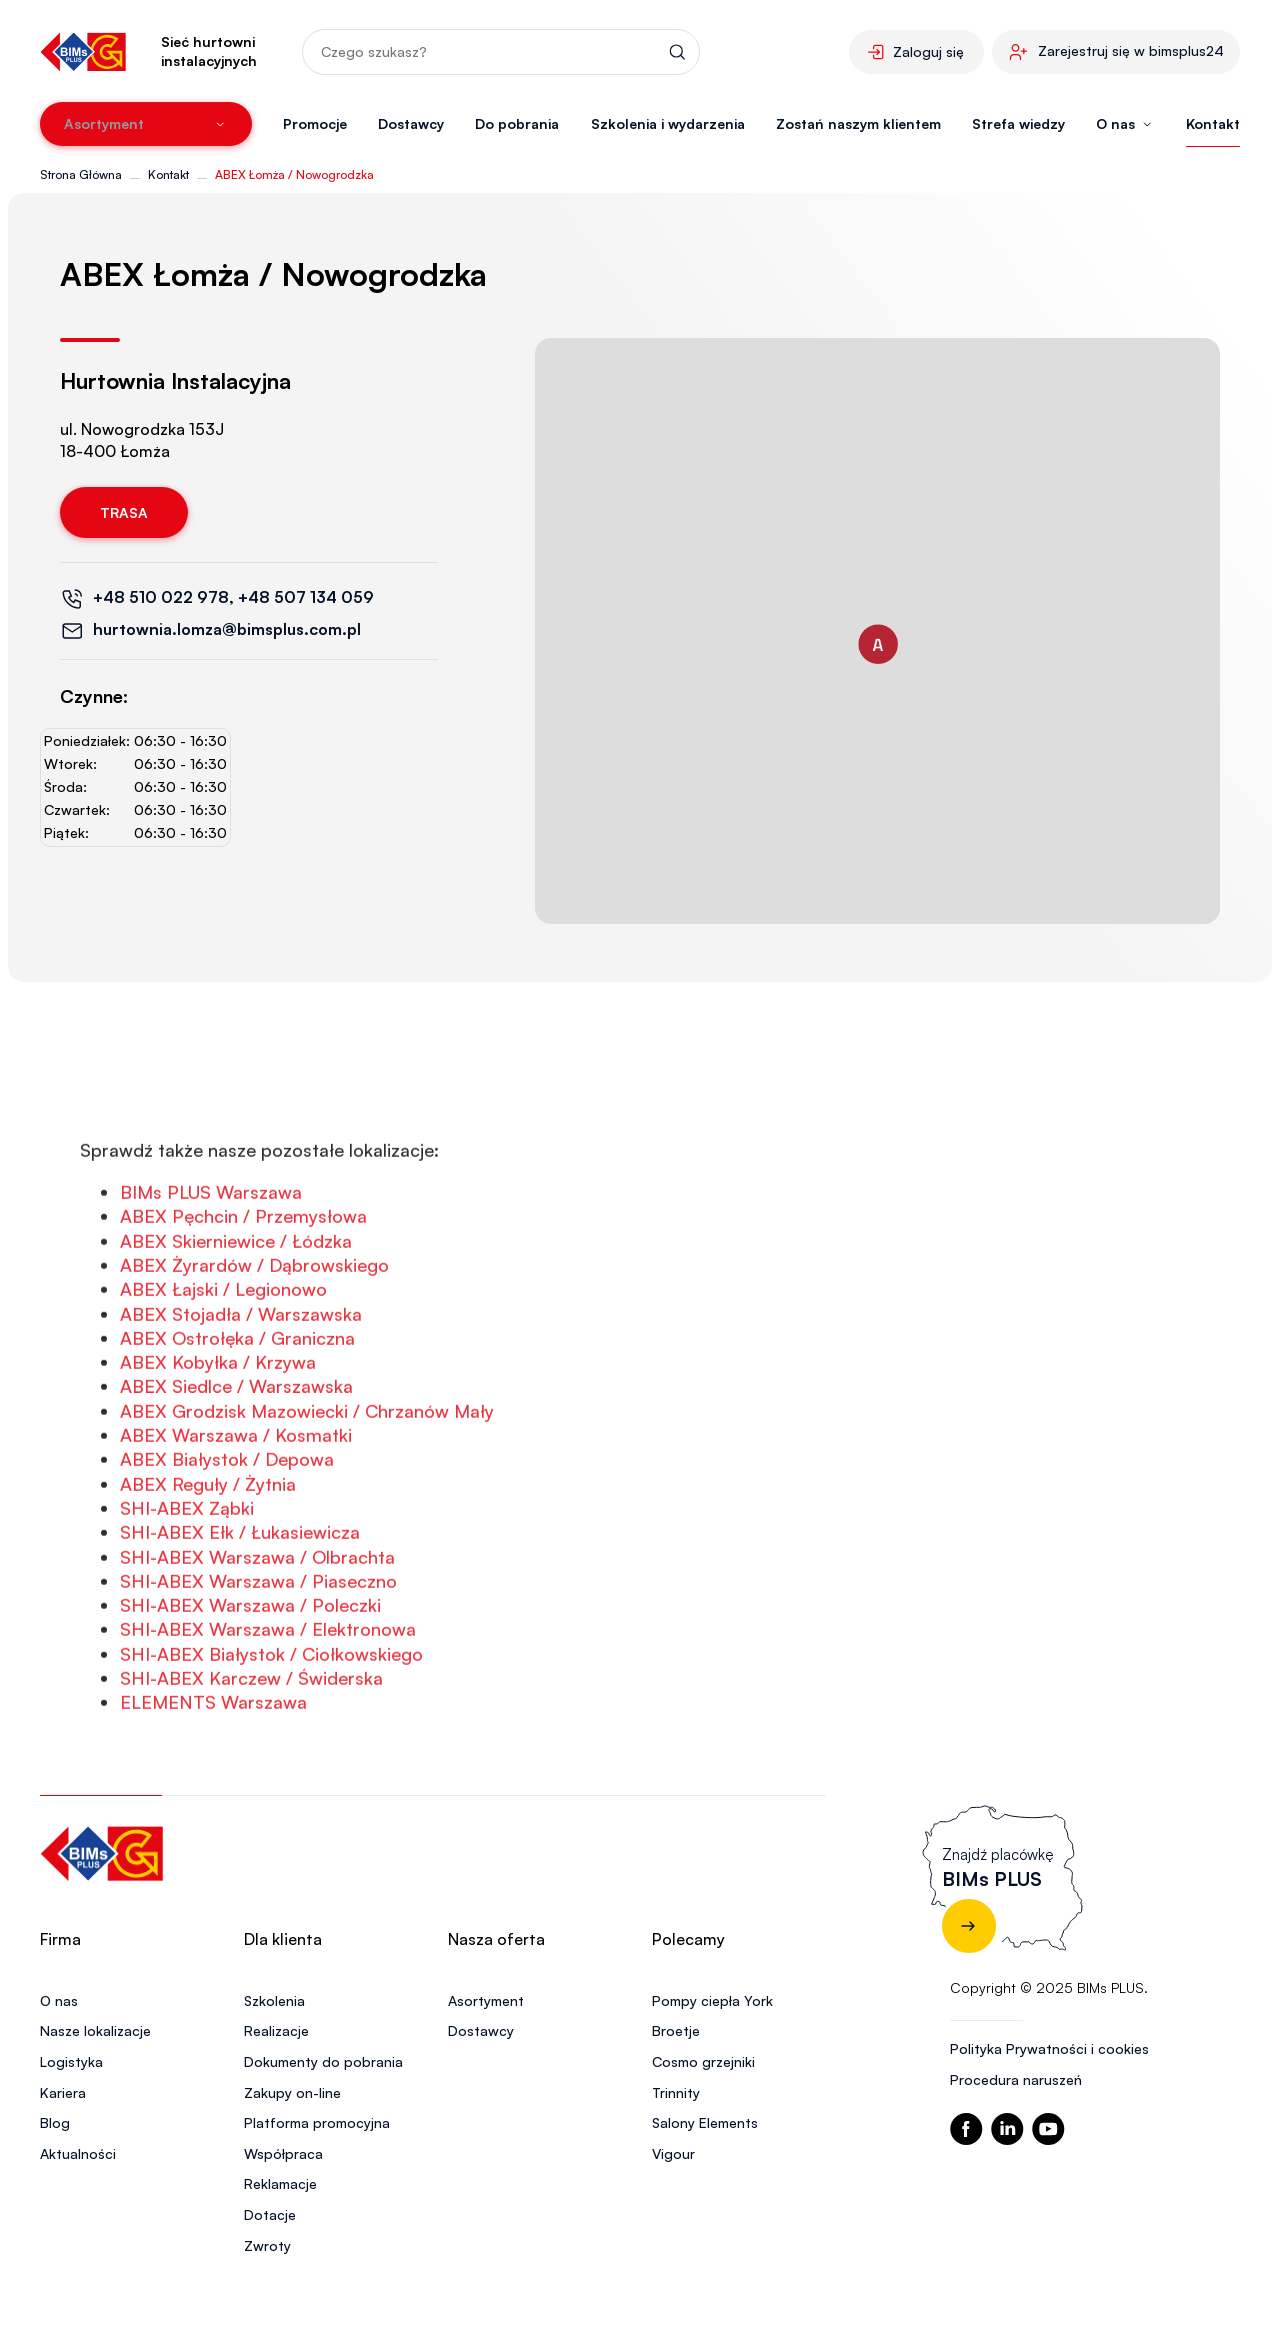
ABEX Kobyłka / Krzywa (218, 1434)
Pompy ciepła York (712, 2000)
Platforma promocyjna (317, 2122)
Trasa (124, 512)
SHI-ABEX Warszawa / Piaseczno (258, 1653)
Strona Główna (81, 174)
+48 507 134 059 (306, 597)
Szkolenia (274, 2000)
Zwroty (267, 2245)
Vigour (673, 2153)
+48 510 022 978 (161, 597)
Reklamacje (280, 2183)
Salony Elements (705, 2122)
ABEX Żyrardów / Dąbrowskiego (254, 1337)
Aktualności (78, 2153)
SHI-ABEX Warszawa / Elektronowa (268, 1701)
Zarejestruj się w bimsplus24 (1131, 50)
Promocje (315, 123)
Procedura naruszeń (1016, 2079)
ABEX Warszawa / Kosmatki (236, 1507)
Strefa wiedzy (1018, 123)
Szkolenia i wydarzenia (668, 123)
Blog (55, 2122)
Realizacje (276, 2030)
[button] (878, 644)
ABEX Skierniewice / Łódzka (236, 1313)
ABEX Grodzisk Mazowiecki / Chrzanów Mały (307, 1483)
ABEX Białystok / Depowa (227, 1531)
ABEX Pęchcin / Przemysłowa (243, 1288)
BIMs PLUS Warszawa (211, 1264)
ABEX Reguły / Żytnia (208, 1556)
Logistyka (71, 2061)
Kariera (63, 2092)
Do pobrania (517, 123)
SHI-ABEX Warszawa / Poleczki (250, 1677)
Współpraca (283, 2153)
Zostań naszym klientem (858, 123)
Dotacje (270, 2214)
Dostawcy (411, 123)
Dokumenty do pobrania (323, 2061)
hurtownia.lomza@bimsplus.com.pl (227, 629)
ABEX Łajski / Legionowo (223, 1361)
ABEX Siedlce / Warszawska (236, 1458)
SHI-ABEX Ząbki (187, 1580)
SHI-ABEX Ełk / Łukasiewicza (240, 1604)
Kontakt (1213, 123)
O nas (59, 2000)
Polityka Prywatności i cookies (1049, 2048)
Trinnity (676, 2092)
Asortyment (486, 2000)
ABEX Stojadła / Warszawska (241, 1385)
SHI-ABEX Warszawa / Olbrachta (257, 1628)
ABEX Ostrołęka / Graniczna (237, 1410)
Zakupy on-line (292, 2092)
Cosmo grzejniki (703, 2061)
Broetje (676, 2030)
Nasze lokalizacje (95, 2030)
